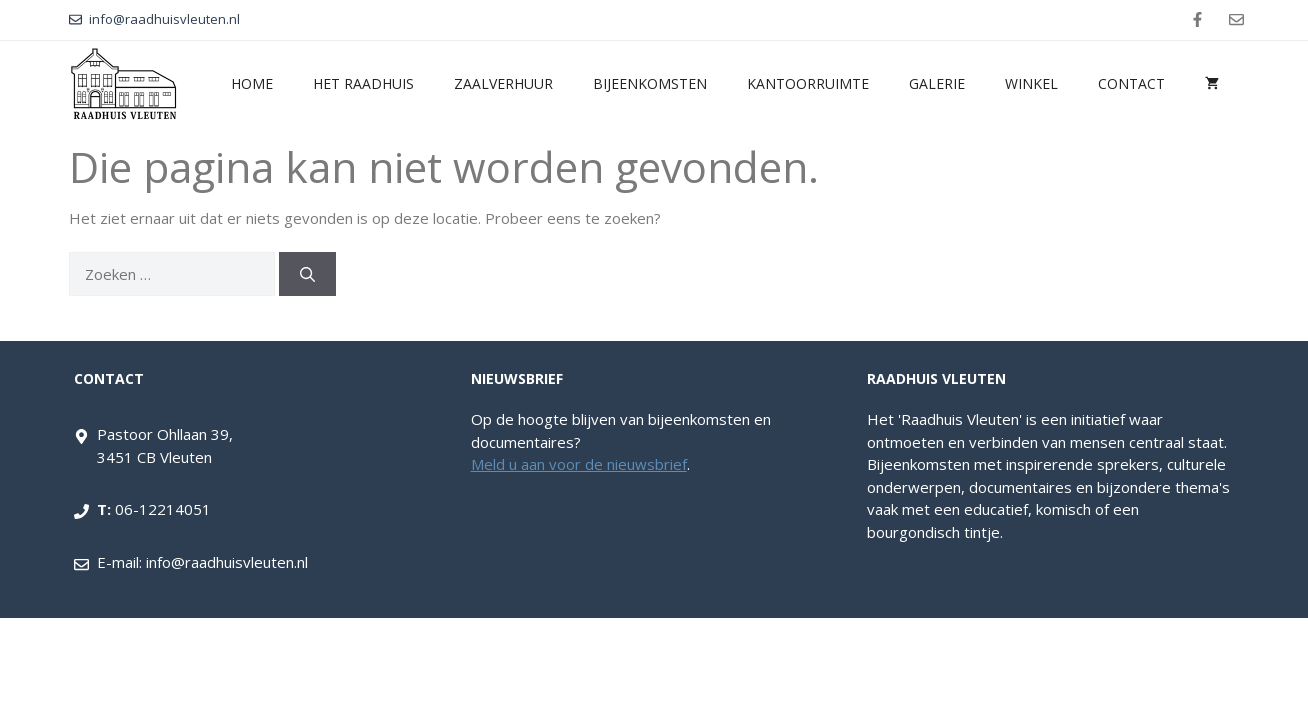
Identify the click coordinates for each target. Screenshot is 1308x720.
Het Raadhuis (363, 83)
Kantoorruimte (808, 83)
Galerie (937, 83)
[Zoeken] (307, 274)
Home (252, 83)
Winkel (1031, 83)
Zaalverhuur (503, 83)
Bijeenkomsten (650, 83)
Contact (1131, 83)
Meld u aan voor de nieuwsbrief (579, 464)
